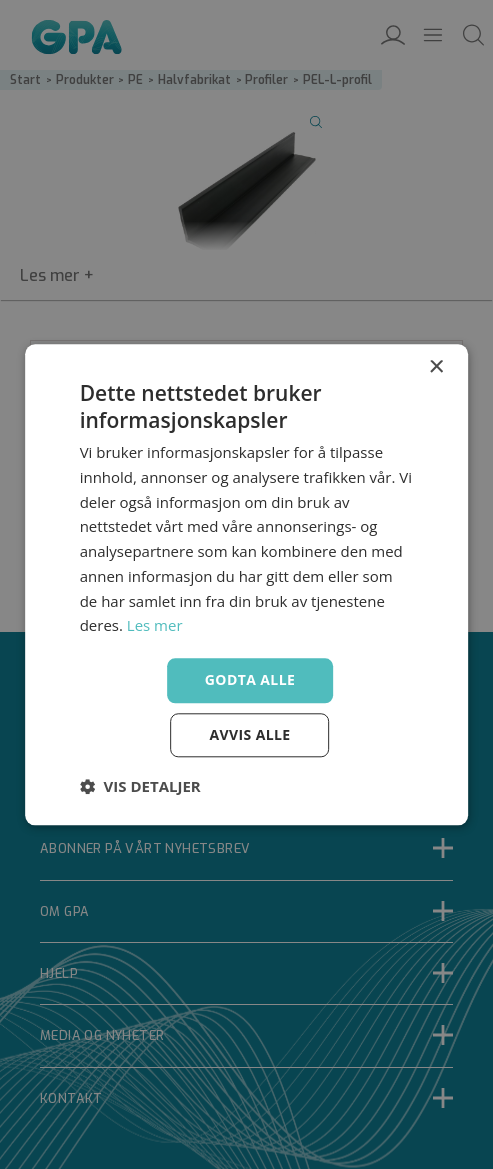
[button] (140, 786)
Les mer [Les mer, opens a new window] (155, 626)
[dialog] (246, 584)
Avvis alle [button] (249, 734)
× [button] (435, 367)
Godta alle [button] (250, 679)
